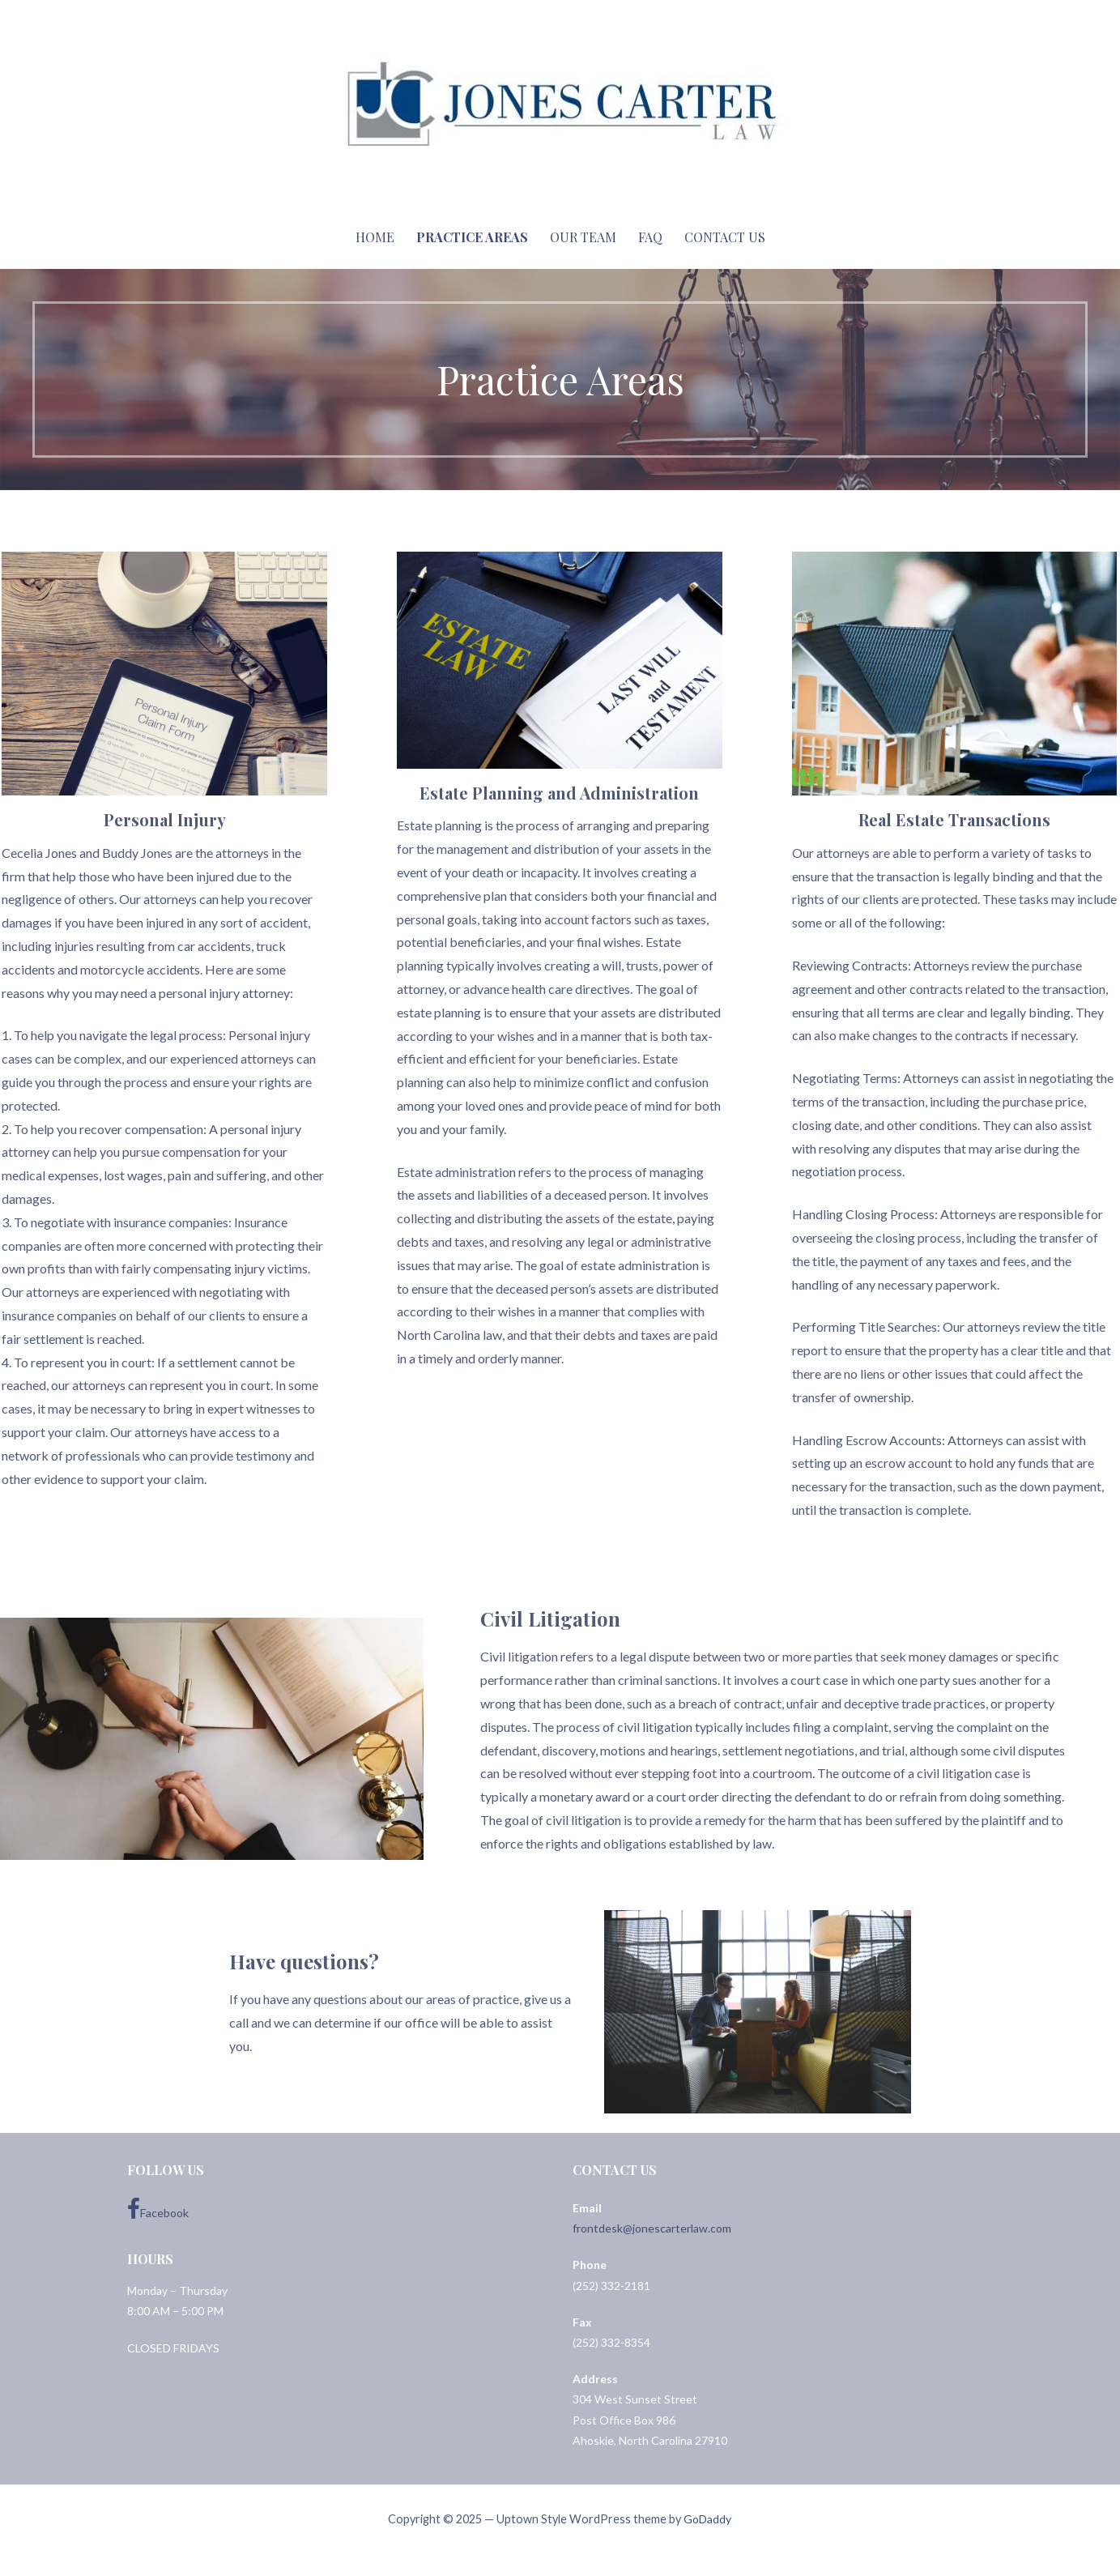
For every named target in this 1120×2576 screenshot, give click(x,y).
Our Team (583, 236)
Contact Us (724, 236)
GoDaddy (707, 2519)
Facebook (158, 2209)
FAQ (650, 236)
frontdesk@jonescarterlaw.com (652, 2228)
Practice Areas (472, 236)
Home (375, 236)
